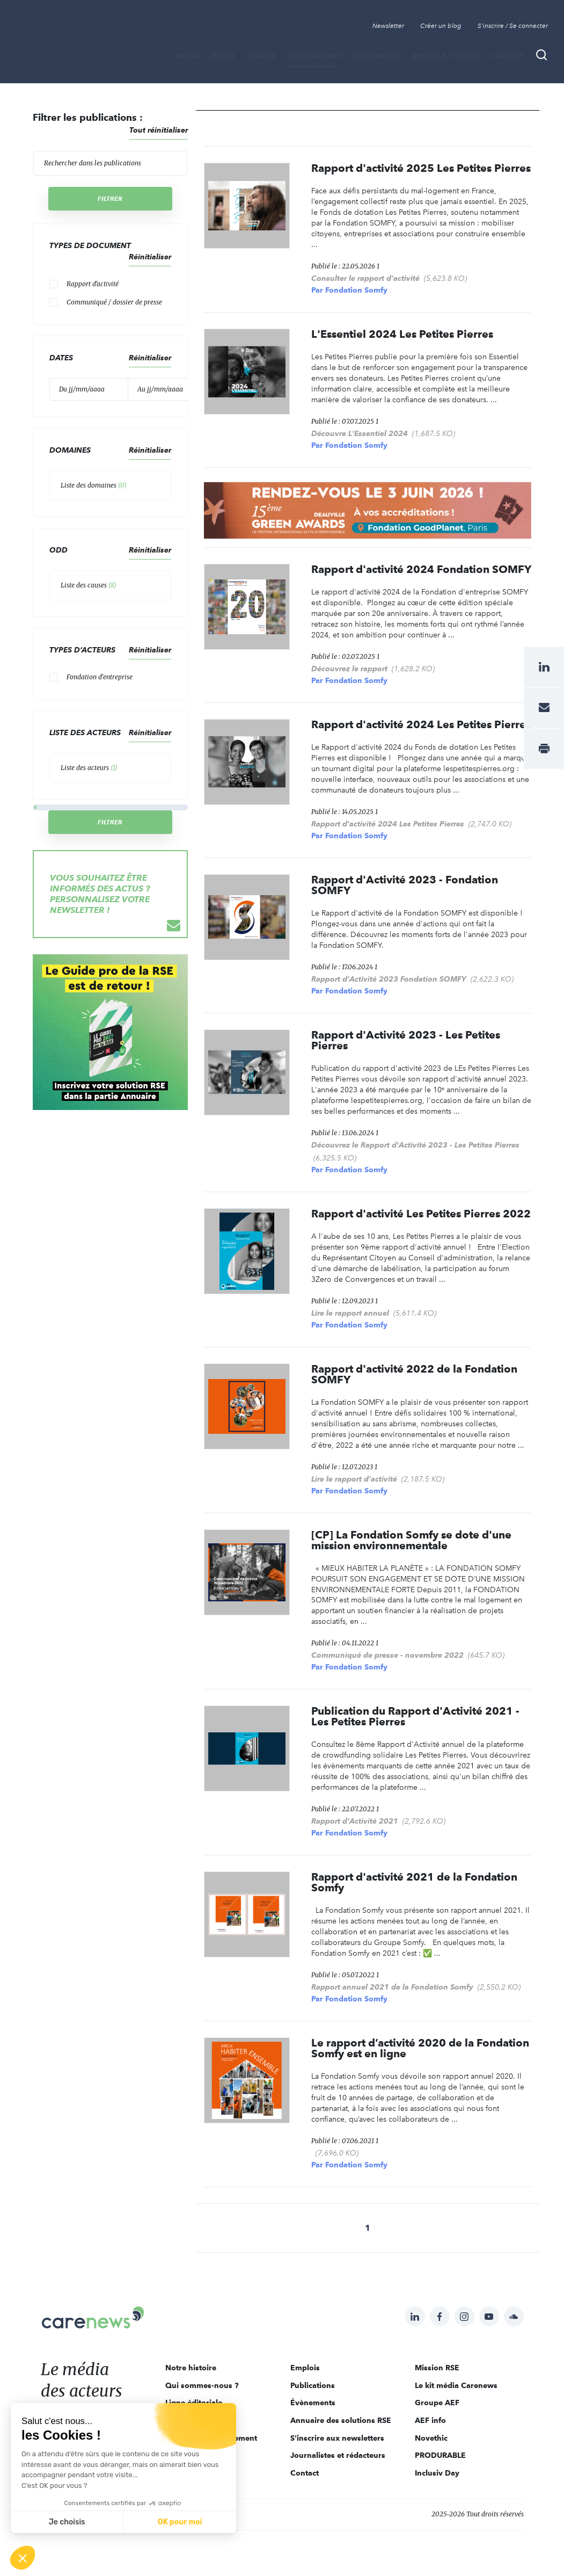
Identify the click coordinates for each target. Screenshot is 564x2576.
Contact (304, 2473)
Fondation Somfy (356, 290)
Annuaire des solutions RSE (340, 2420)
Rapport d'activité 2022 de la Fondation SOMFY (414, 1374)
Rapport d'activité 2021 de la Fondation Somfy (414, 1882)
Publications (314, 56)
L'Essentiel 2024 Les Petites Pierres (402, 334)
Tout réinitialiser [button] (158, 130)
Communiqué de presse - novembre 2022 (387, 1655)
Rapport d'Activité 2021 (354, 1821)
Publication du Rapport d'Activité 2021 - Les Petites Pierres (415, 1716)
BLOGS (223, 56)
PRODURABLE (440, 2455)
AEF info (430, 2420)
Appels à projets (446, 56)
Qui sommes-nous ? (202, 2385)
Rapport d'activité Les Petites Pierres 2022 (421, 1213)
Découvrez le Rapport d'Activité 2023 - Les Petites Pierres (415, 1145)
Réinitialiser (150, 450)
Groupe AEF (437, 2402)
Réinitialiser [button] (150, 256)
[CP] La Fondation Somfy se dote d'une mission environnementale (411, 1540)
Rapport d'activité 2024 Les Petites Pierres (421, 724)
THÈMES (261, 56)
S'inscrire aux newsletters (337, 2438)
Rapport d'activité (93, 284)
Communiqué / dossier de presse (114, 302)
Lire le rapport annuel (350, 1313)
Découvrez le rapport (349, 668)
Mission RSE (437, 2367)
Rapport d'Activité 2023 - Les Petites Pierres (405, 1040)
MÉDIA (187, 56)
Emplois (508, 56)
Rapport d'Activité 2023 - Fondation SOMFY (404, 885)
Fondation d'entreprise (100, 677)
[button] (22, 2558)
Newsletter (388, 26)
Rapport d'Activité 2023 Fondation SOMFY (388, 979)
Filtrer (110, 198)
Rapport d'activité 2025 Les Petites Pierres (421, 168)
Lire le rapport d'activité (354, 1479)
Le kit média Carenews (456, 2385)
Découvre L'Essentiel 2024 (359, 433)
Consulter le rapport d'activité (365, 278)
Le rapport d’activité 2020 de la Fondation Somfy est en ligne (420, 2048)
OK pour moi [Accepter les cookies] (180, 2522)
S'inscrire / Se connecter (513, 26)
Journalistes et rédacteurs (337, 2455)
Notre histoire (190, 2367)
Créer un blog (441, 26)
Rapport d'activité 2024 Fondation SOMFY (421, 569)
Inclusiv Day (437, 2473)
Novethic (431, 2438)
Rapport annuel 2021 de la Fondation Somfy (392, 1987)
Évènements (376, 56)
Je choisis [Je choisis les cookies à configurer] (67, 2522)
